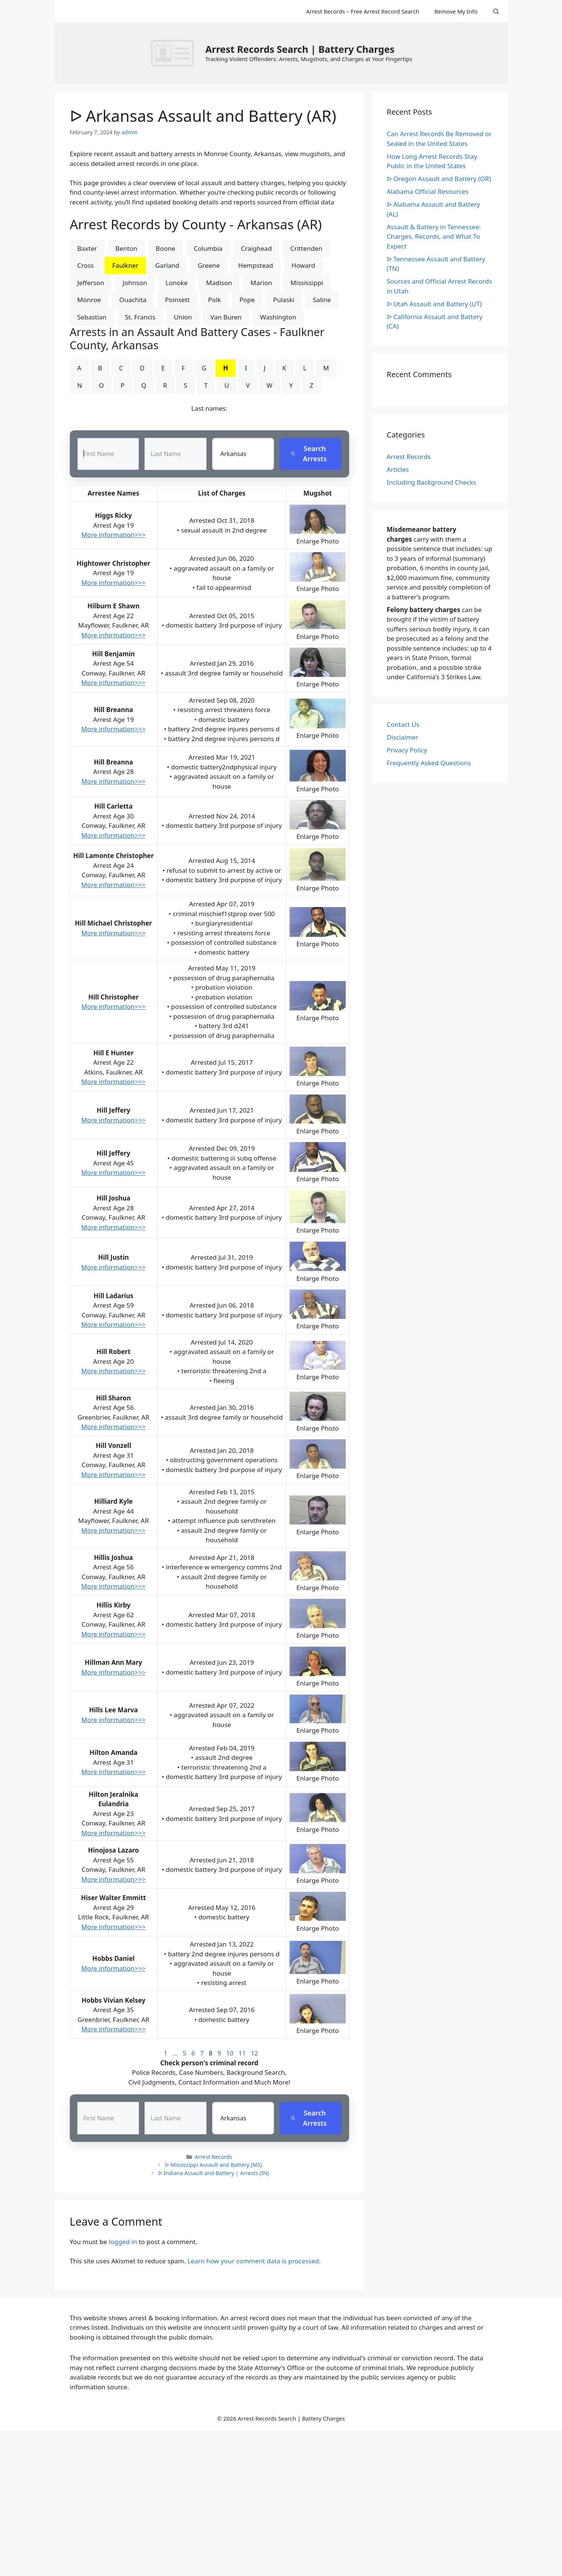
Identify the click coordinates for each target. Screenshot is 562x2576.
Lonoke (177, 282)
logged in (123, 2241)
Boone (166, 248)
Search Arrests (309, 454)
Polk (214, 299)
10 (229, 2053)
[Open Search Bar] (496, 11)
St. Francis (140, 317)
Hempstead (255, 265)
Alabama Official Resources (428, 191)
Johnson (135, 282)
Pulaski (283, 299)
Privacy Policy (407, 750)
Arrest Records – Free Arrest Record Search (362, 11)
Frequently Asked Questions (429, 762)
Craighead (256, 248)
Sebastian (92, 317)
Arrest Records (213, 2156)
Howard (303, 265)
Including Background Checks (431, 482)
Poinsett (177, 299)
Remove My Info (455, 11)
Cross (85, 265)
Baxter (87, 248)
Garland (167, 265)
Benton (126, 248)
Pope (247, 299)
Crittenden (306, 248)
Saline (322, 299)
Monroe (89, 299)
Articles (398, 469)
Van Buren (226, 317)
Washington (278, 317)
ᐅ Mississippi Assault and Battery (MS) (213, 2165)
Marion (261, 282)
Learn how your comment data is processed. (254, 2261)
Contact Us (403, 724)
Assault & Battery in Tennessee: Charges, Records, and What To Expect (434, 236)
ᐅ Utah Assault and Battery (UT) (434, 303)
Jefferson (90, 282)
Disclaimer (403, 737)
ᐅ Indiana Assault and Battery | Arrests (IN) (213, 2173)
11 (242, 2053)
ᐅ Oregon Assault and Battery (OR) (439, 178)
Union (183, 317)
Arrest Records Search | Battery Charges (299, 49)
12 (254, 2053)
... (175, 2053)
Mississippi (307, 282)
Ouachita (132, 299)
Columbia (208, 248)
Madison (219, 282)
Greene (209, 265)
